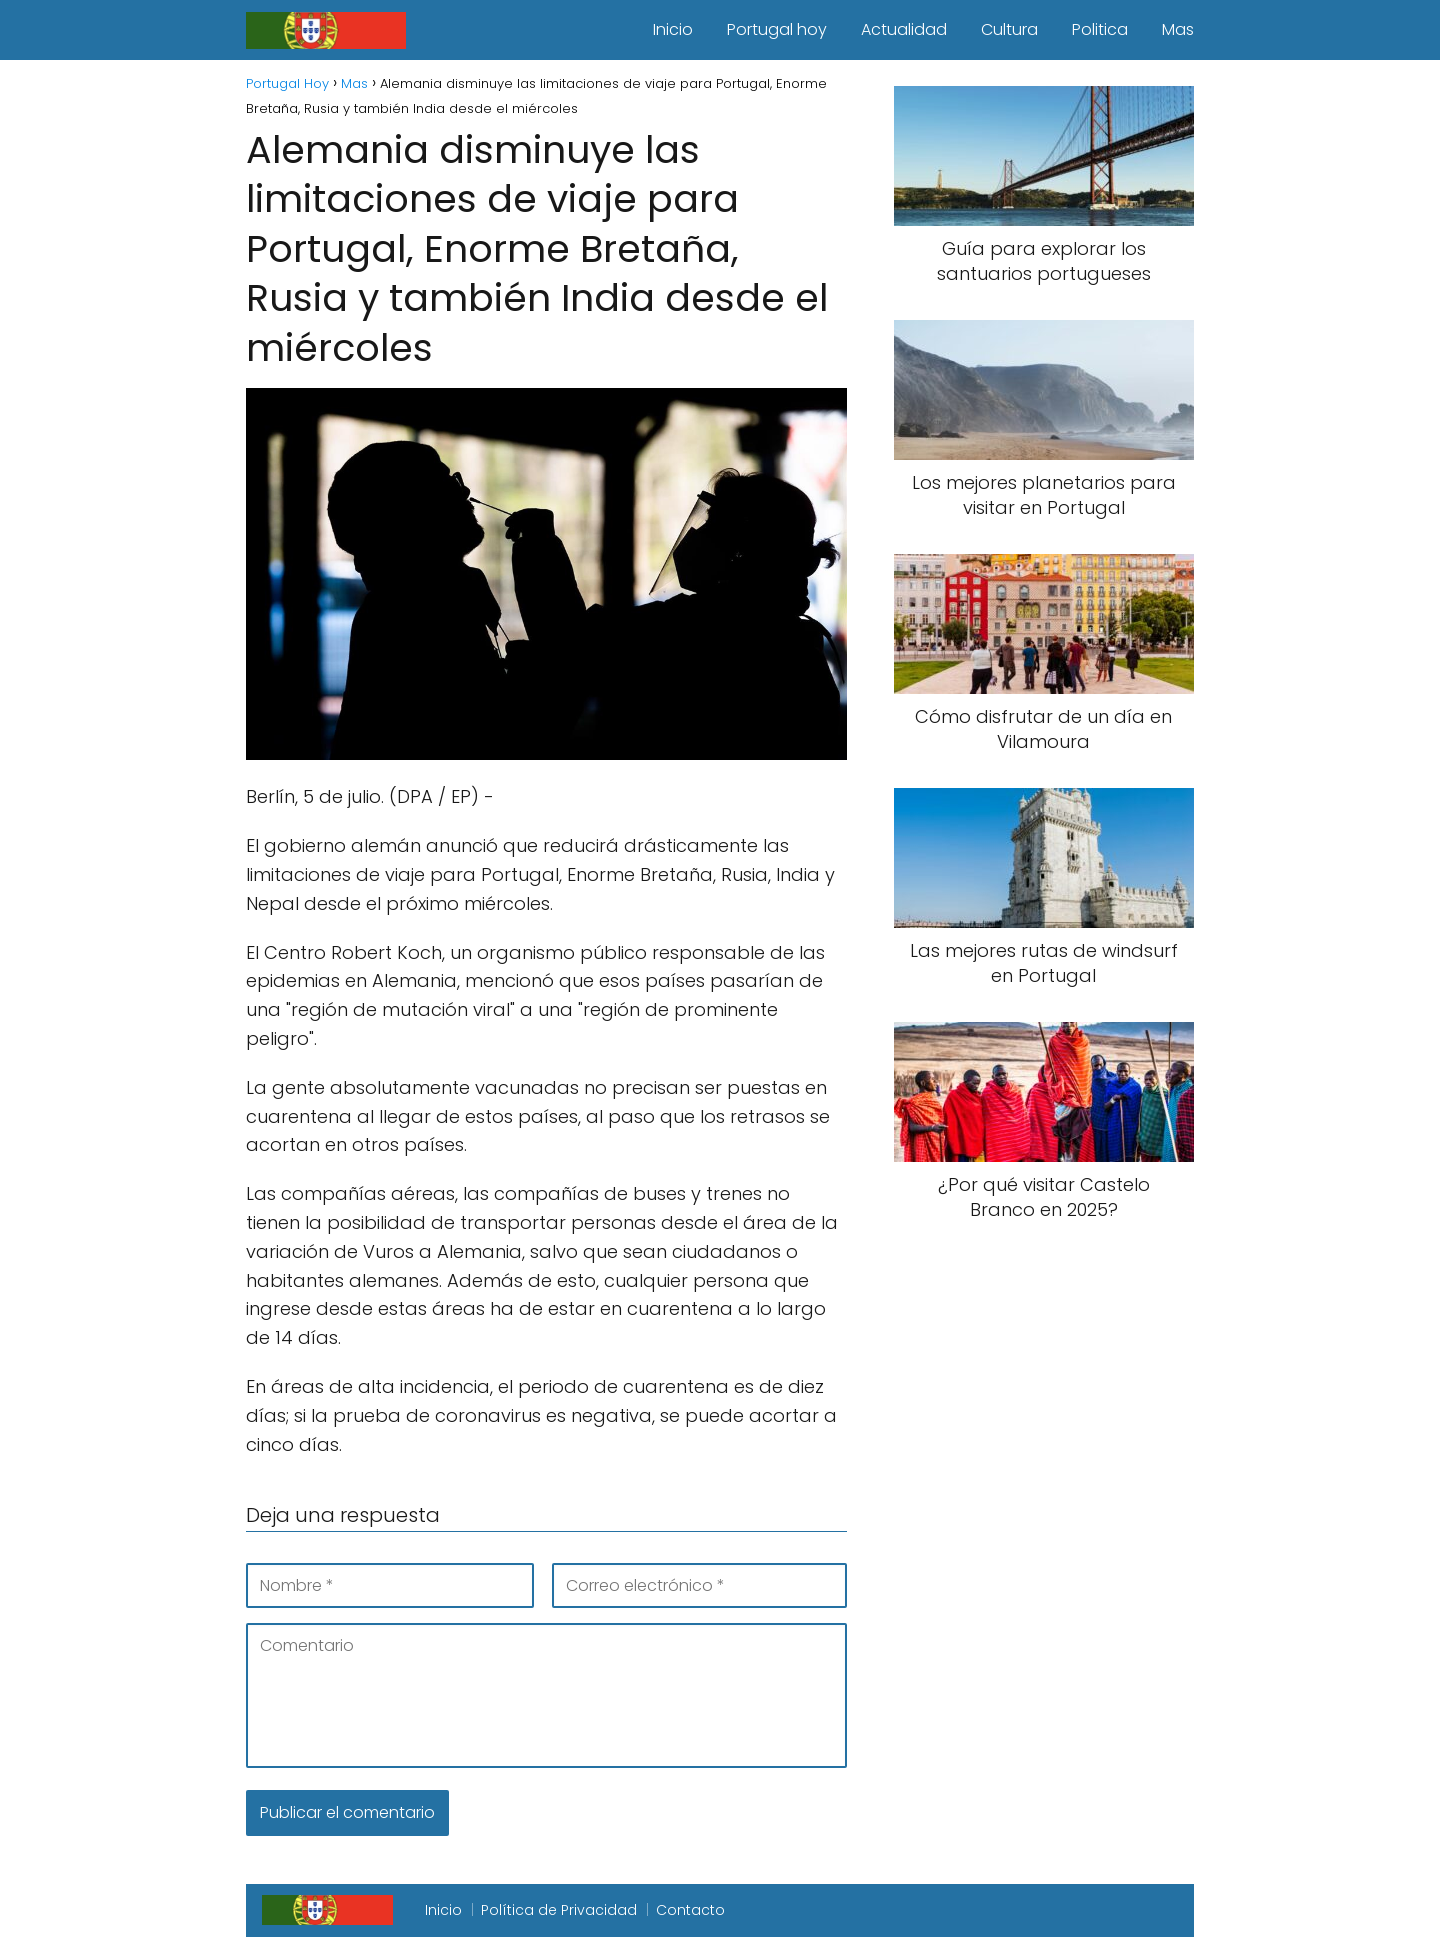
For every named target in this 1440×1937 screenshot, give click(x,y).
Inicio (673, 29)
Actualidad (904, 29)
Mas (1178, 29)
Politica (1100, 29)
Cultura (1009, 29)
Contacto (690, 1910)
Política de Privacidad (559, 1910)
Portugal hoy (777, 29)
